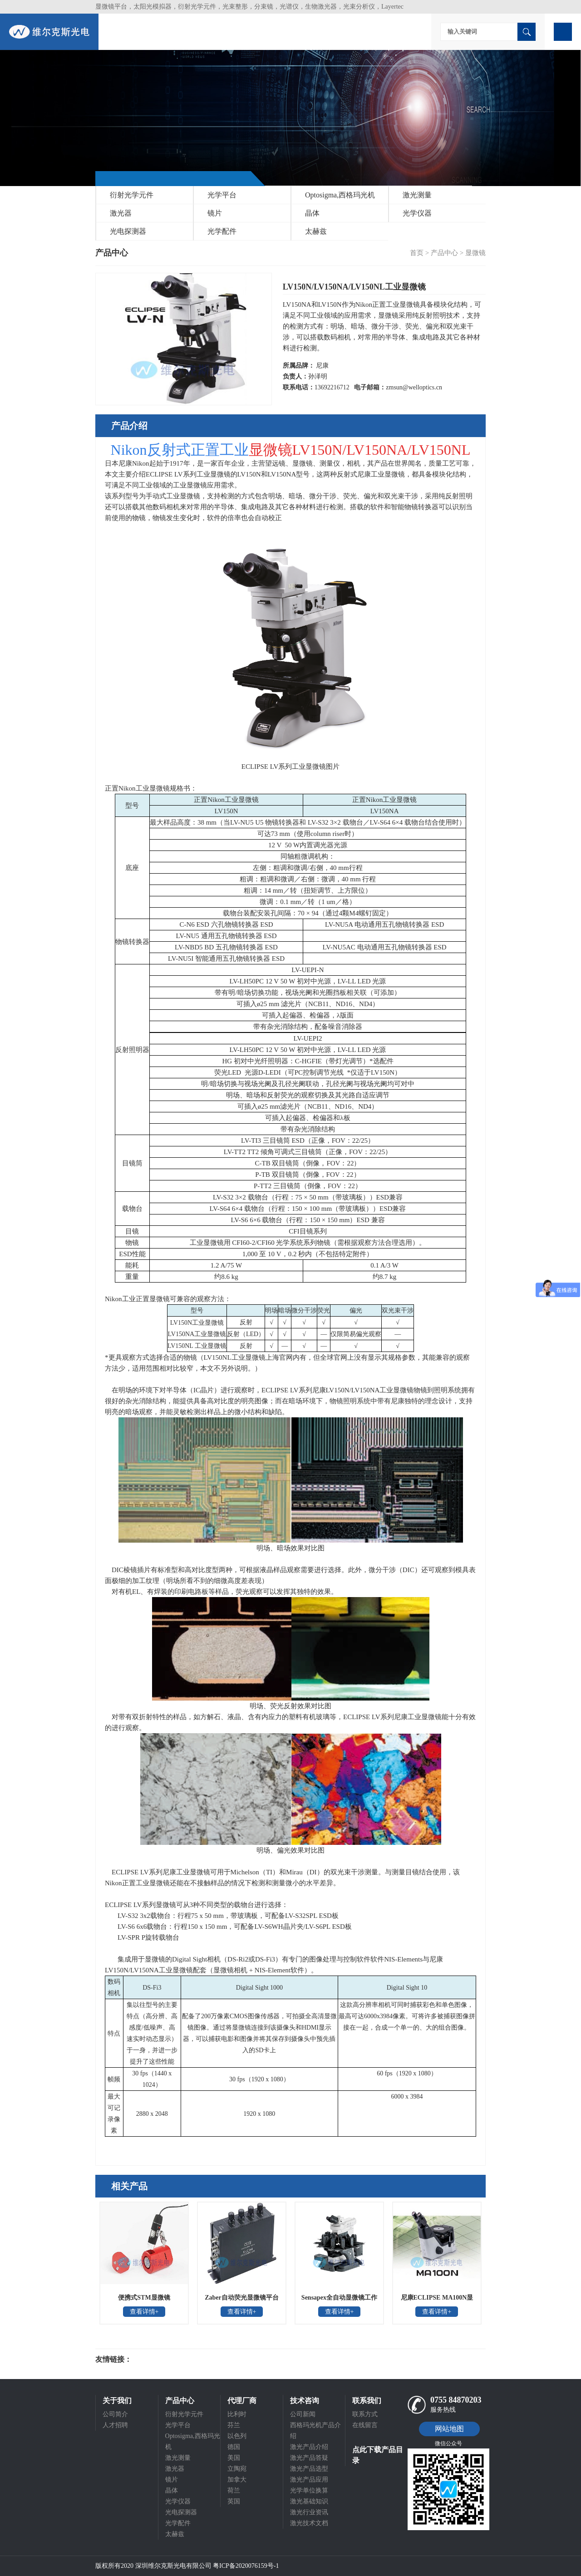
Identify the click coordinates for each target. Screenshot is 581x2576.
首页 (416, 252)
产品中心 (444, 252)
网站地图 (449, 2429)
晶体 (312, 213)
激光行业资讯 (309, 2512)
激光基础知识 (309, 2501)
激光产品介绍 (309, 2446)
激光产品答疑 (309, 2457)
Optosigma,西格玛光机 (340, 195)
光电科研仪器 (158, 2359)
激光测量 (417, 195)
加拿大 (236, 2479)
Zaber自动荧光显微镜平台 (242, 2297)
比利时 (236, 2414)
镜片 (214, 213)
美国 (233, 2457)
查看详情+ (144, 2311)
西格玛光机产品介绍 (315, 2430)
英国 (233, 2501)
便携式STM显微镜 (144, 2297)
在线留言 (365, 2425)
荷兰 (233, 2490)
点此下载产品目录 (377, 2455)
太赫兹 (316, 231)
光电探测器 (128, 231)
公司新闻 (302, 2414)
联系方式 (365, 2414)
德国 (233, 2446)
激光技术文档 (309, 2523)
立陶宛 (236, 2468)
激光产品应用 (309, 2479)
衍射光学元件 (131, 195)
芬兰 (233, 2425)
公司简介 (115, 2414)
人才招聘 (115, 2425)
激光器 (121, 213)
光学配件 (221, 231)
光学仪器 (417, 213)
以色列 (236, 2436)
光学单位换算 (309, 2490)
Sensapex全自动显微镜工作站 (339, 2300)
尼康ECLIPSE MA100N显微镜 (437, 2300)
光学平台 (221, 195)
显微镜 (475, 252)
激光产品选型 (309, 2468)
